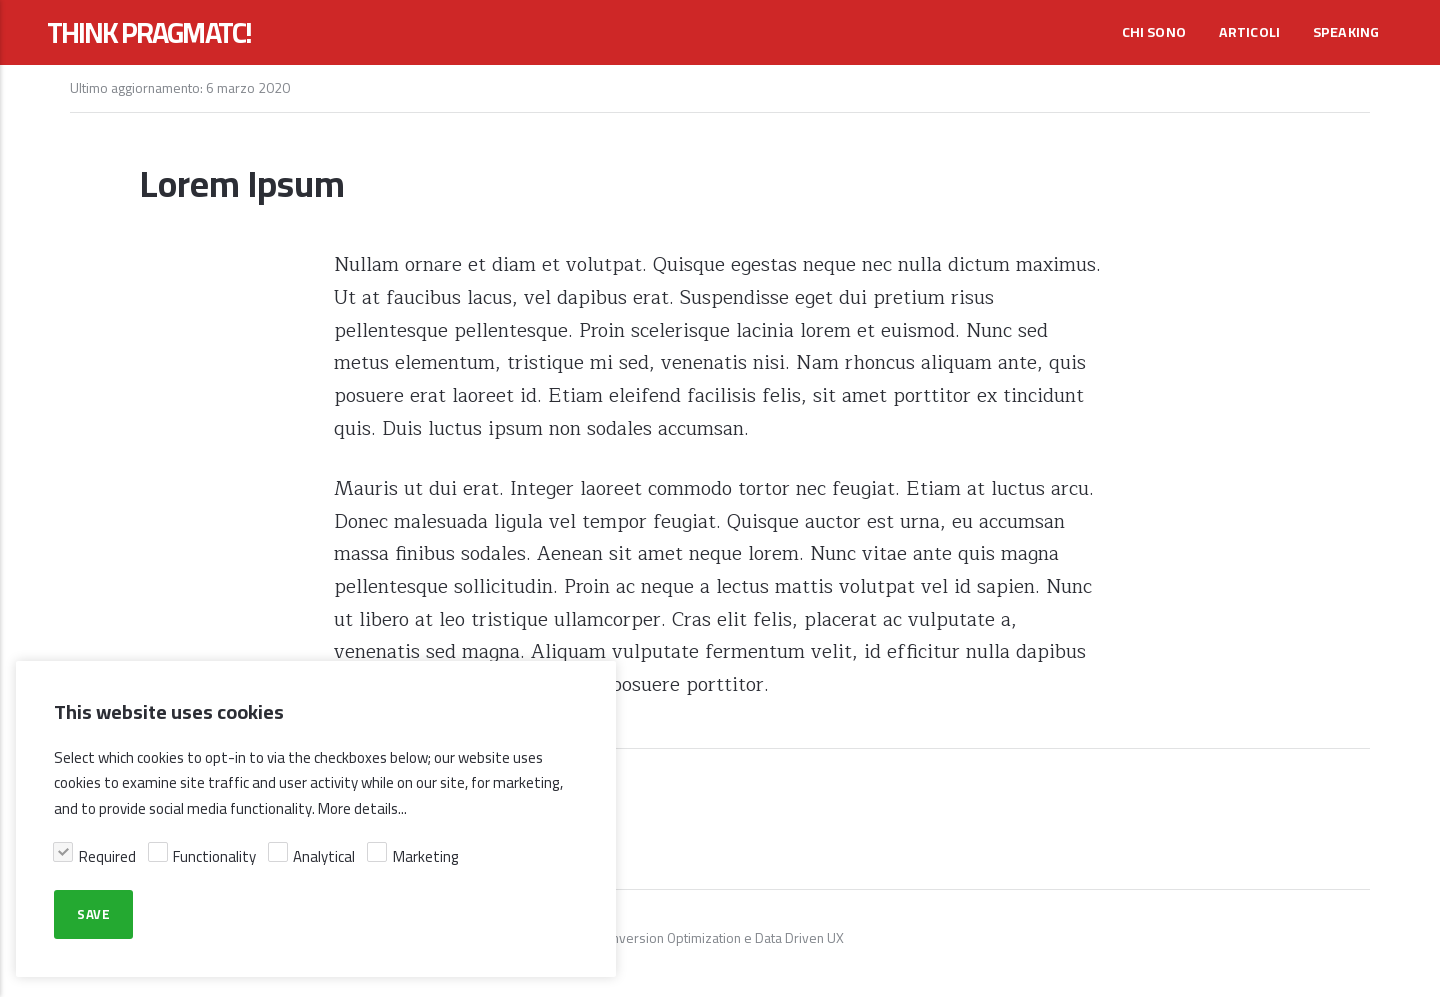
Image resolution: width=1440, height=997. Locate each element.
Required (107, 856)
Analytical (324, 856)
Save (93, 915)
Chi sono (1154, 32)
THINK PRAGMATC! (149, 33)
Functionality (214, 856)
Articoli (1250, 32)
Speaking (1346, 32)
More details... (362, 808)
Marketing (426, 856)
